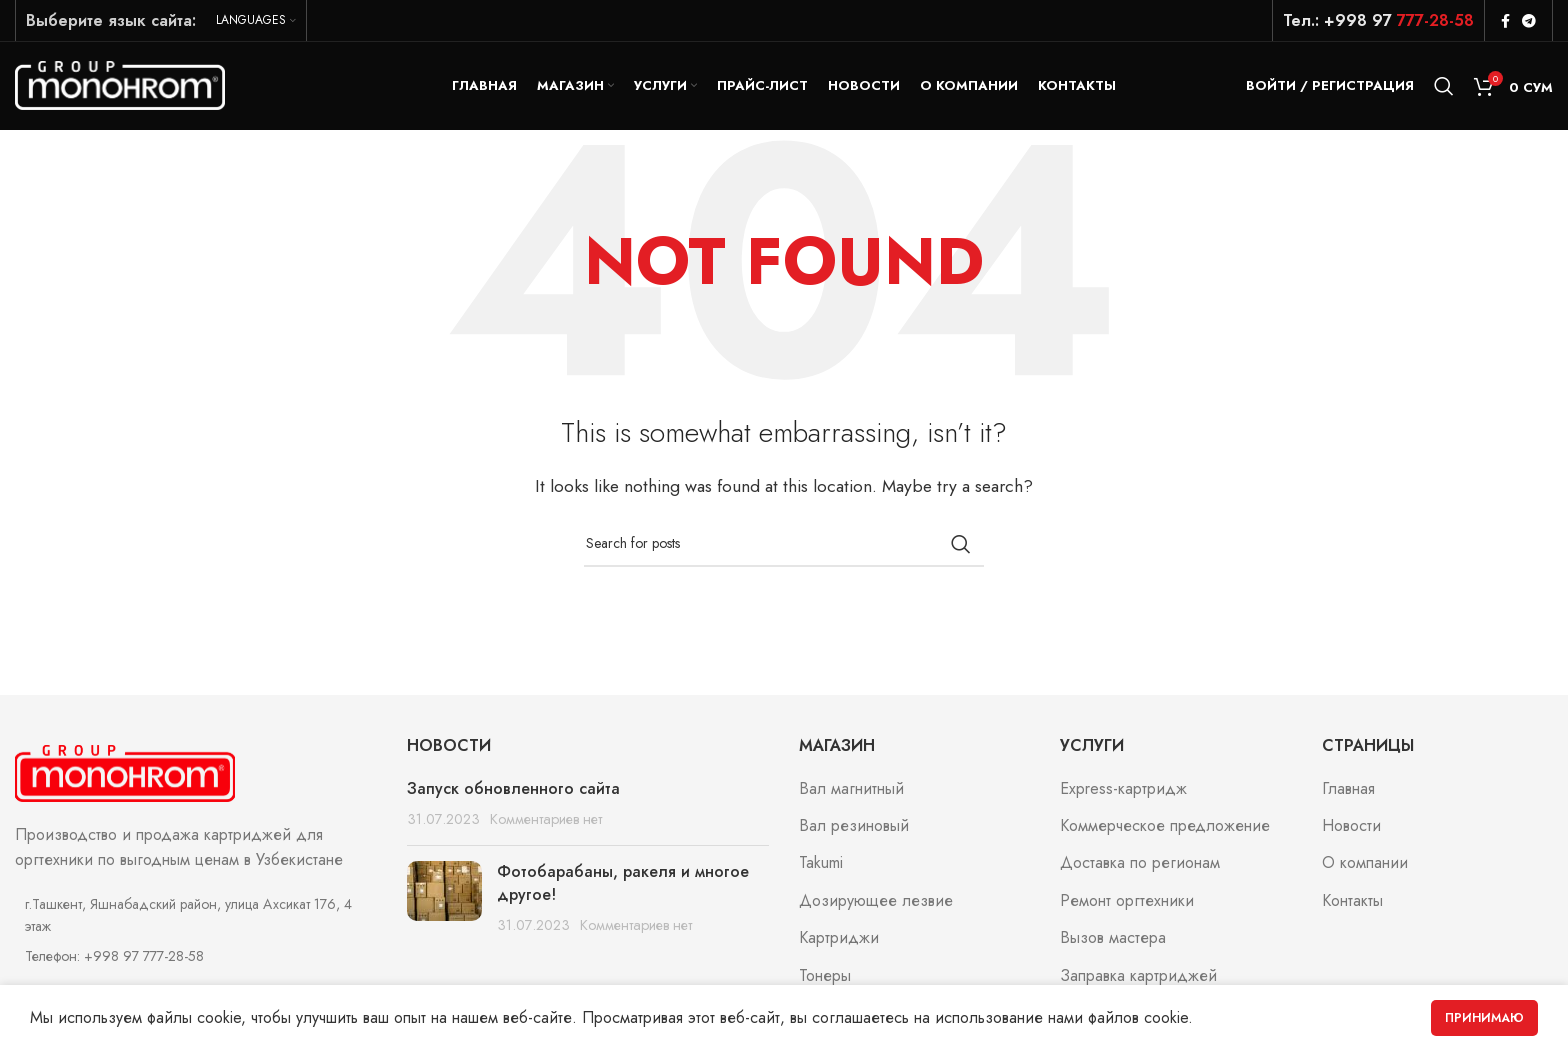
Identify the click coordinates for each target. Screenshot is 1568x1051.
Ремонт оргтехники (1127, 903)
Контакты (1352, 903)
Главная (1348, 791)
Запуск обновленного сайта (513, 790)
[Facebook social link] (1505, 21)
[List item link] (196, 958)
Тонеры (825, 978)
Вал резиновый (854, 828)
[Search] (1444, 87)
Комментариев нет (546, 821)
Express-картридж (1123, 791)
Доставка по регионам (1140, 866)
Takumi (821, 866)
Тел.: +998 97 (1378, 20)
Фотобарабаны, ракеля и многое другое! (623, 885)
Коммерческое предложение (1165, 828)
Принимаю (1484, 1018)
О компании (1365, 866)
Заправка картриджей (1138, 978)
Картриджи (839, 940)
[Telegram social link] (1529, 21)
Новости (1351, 828)
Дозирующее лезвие (876, 903)
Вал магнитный (851, 791)
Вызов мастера (1113, 940)
